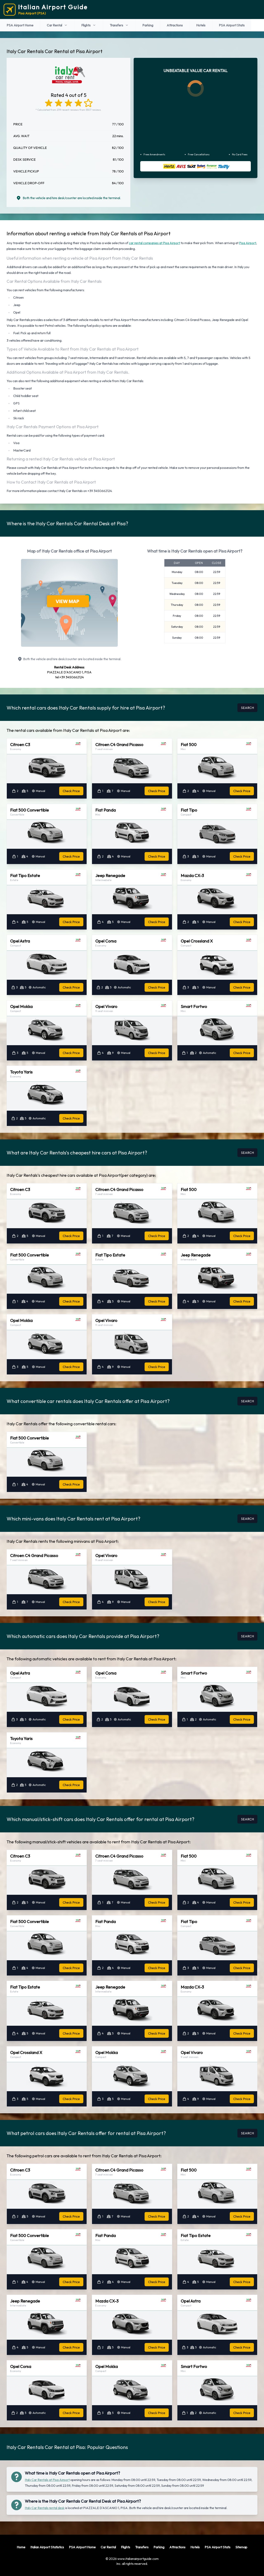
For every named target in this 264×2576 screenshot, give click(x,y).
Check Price (71, 791)
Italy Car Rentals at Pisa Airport (47, 2480)
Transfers (119, 25)
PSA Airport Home (20, 25)
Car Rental (57, 25)
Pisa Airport (247, 243)
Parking (147, 25)
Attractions (175, 25)
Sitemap (241, 2547)
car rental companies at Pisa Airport (154, 243)
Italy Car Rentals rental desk (45, 2508)
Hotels (200, 25)
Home (21, 2547)
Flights (88, 25)
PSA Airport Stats (232, 25)
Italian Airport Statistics (47, 2547)
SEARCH (247, 708)
